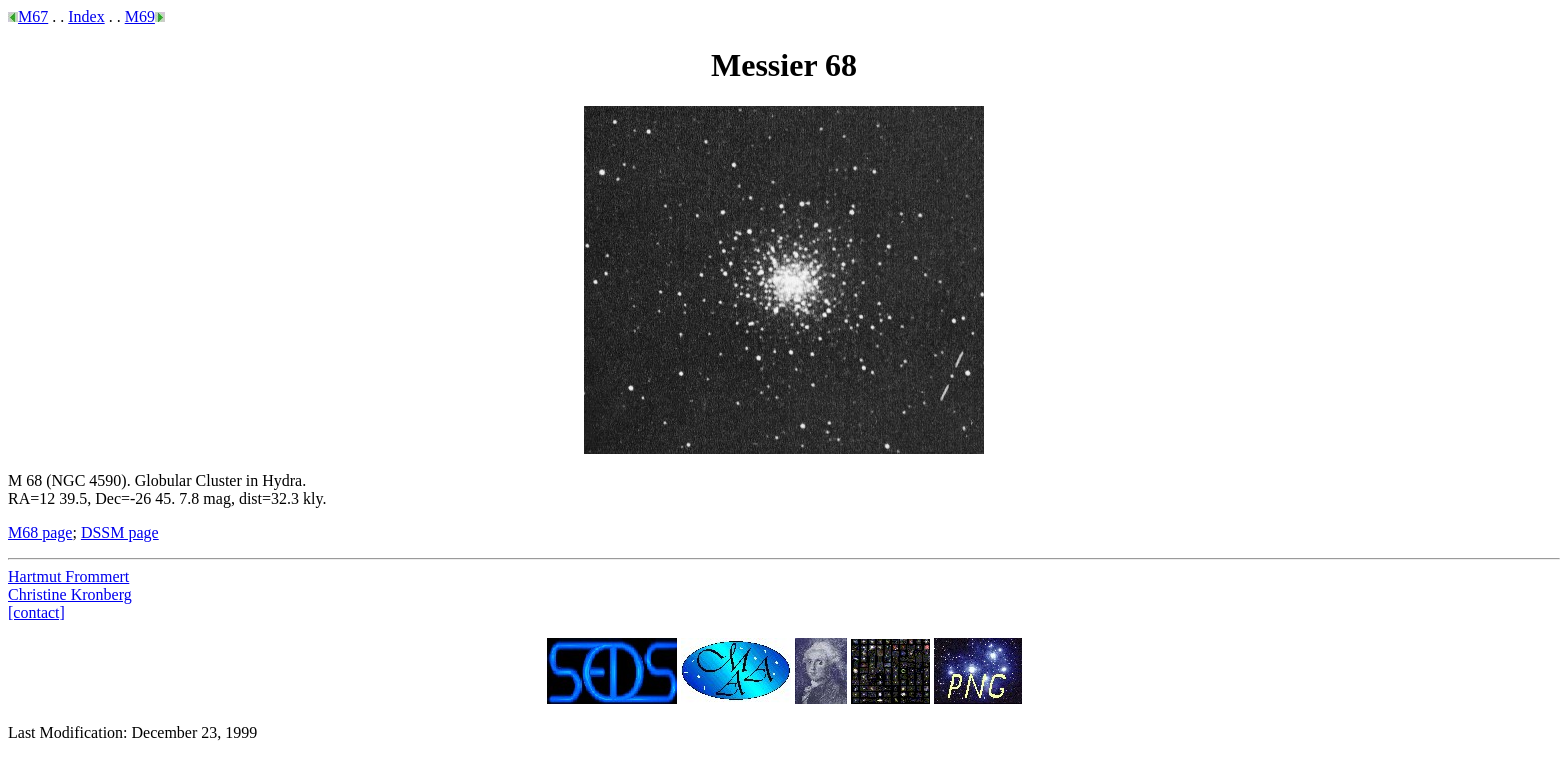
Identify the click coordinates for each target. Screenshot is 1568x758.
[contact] (36, 612)
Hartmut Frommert (68, 576)
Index (86, 16)
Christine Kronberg (70, 594)
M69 (140, 16)
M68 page (40, 532)
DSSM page (120, 532)
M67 (33, 16)
